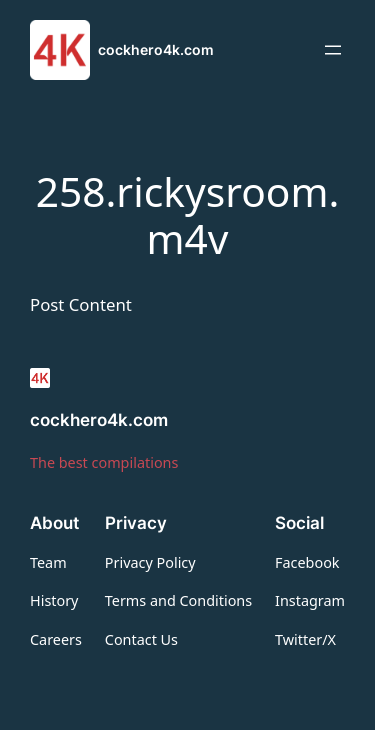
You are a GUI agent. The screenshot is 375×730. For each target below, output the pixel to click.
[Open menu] (333, 50)
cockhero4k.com (156, 49)
